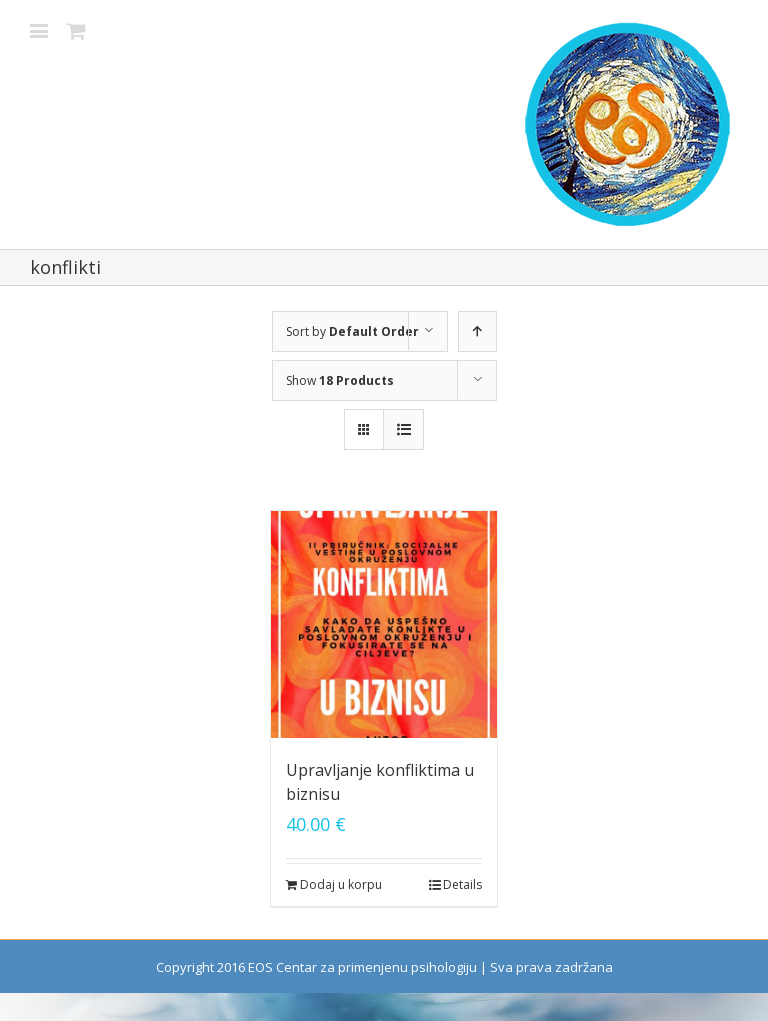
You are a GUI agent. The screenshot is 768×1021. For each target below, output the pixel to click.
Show (340, 380)
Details (462, 884)
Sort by (352, 331)
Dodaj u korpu (341, 884)
